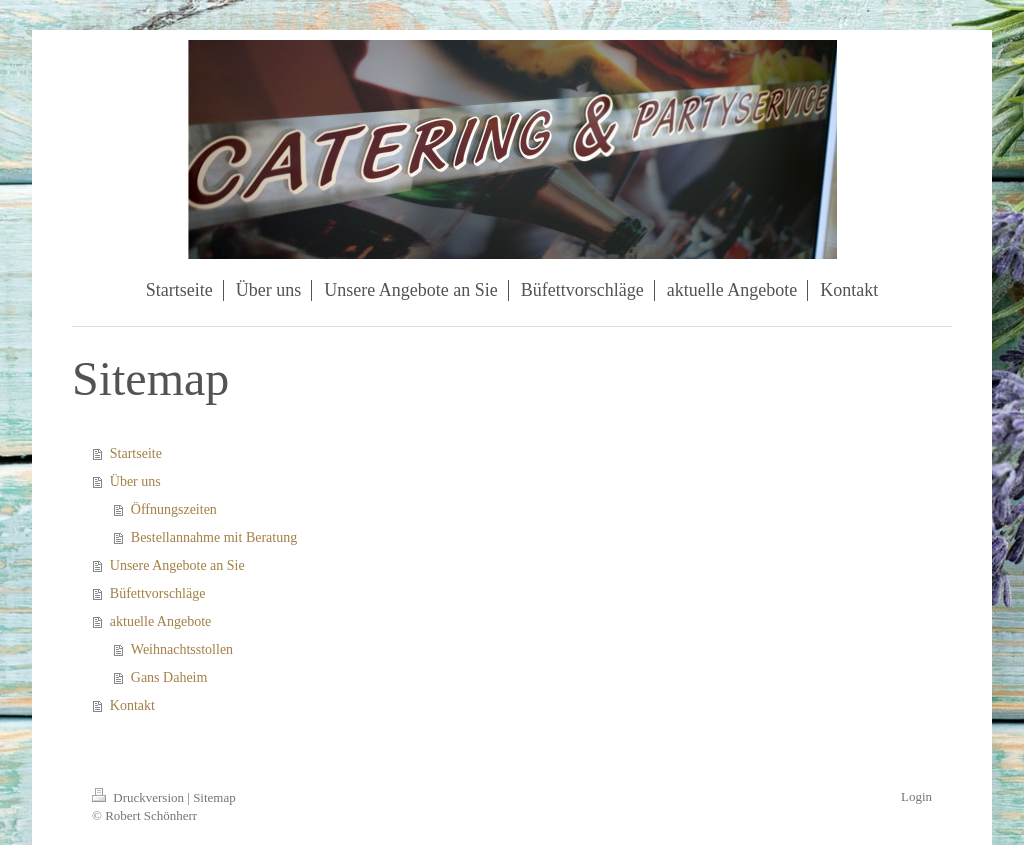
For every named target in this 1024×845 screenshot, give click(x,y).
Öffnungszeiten (174, 509)
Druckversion (139, 797)
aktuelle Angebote (160, 621)
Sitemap (214, 797)
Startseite (136, 453)
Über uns (135, 481)
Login (916, 796)
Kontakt (132, 705)
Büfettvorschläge (158, 593)
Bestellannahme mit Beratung (214, 537)
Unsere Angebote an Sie (177, 565)
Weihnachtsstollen (182, 649)
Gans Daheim (169, 677)
